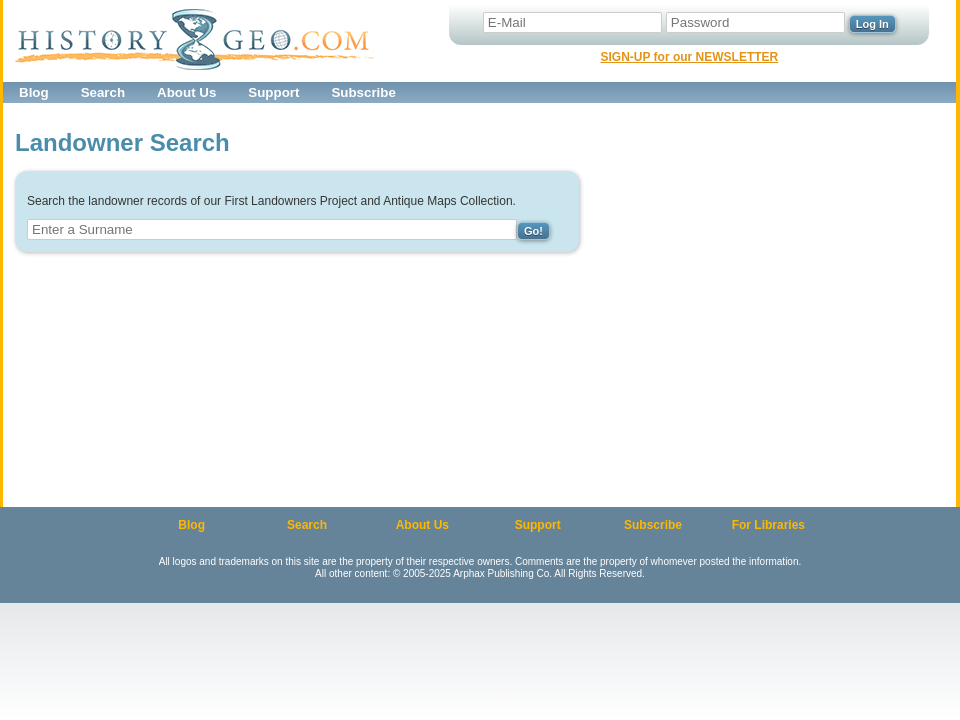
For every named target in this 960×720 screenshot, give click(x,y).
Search (103, 92)
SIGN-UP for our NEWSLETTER (689, 57)
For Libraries (768, 525)
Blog (34, 92)
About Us (186, 92)
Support (273, 92)
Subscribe (363, 92)
